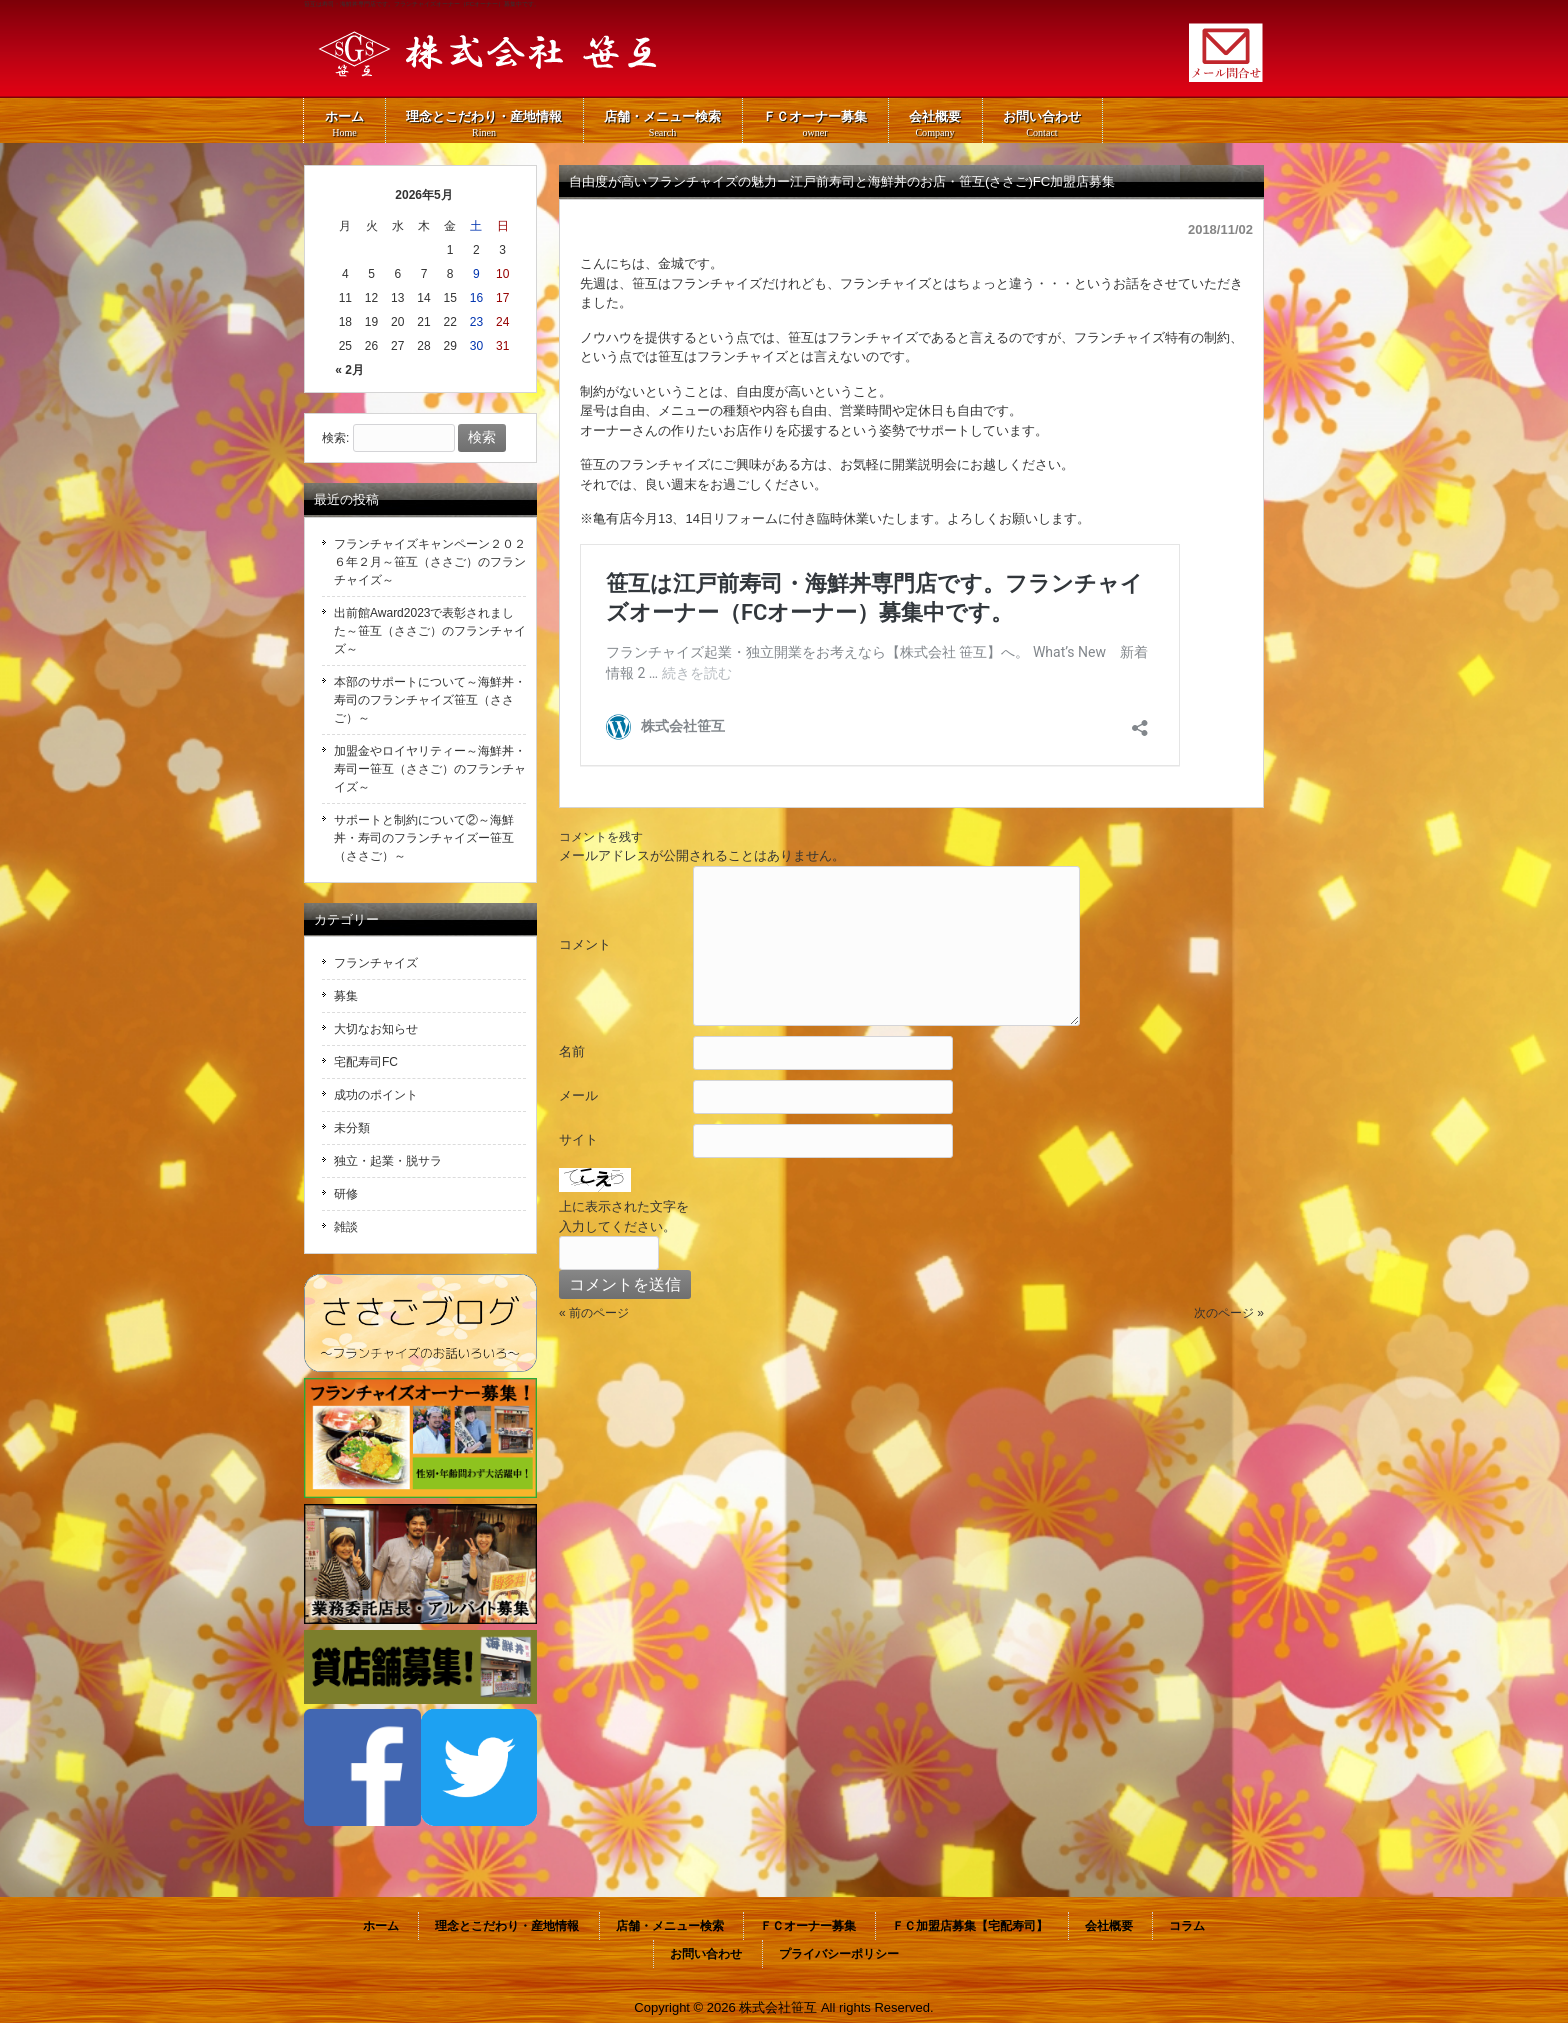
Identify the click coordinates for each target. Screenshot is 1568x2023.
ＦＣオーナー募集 (808, 1926)
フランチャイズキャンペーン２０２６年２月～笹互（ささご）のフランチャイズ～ (430, 562)
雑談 (346, 1227)
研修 (346, 1194)
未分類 (352, 1128)
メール (578, 1095)
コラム (1187, 1926)
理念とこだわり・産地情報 (507, 1926)
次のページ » (1229, 1313)
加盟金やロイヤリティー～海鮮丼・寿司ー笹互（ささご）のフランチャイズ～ (430, 769)
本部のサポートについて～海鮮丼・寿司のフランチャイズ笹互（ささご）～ (430, 700)
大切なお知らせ (376, 1029)
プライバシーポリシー (839, 1954)
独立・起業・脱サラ (388, 1161)
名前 (572, 1051)
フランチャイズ (376, 963)
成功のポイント (376, 1095)
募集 (346, 996)
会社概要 (1109, 1926)
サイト (578, 1139)
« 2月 (349, 370)
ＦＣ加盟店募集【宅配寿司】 (970, 1926)
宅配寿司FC (366, 1062)
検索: (335, 438)
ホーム (381, 1926)
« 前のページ (594, 1313)
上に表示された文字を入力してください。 (624, 1216)
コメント (585, 944)
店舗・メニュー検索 (670, 1926)
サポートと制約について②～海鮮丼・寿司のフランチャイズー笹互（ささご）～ (424, 838)
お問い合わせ (706, 1954)
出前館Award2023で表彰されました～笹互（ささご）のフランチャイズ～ (430, 631)
